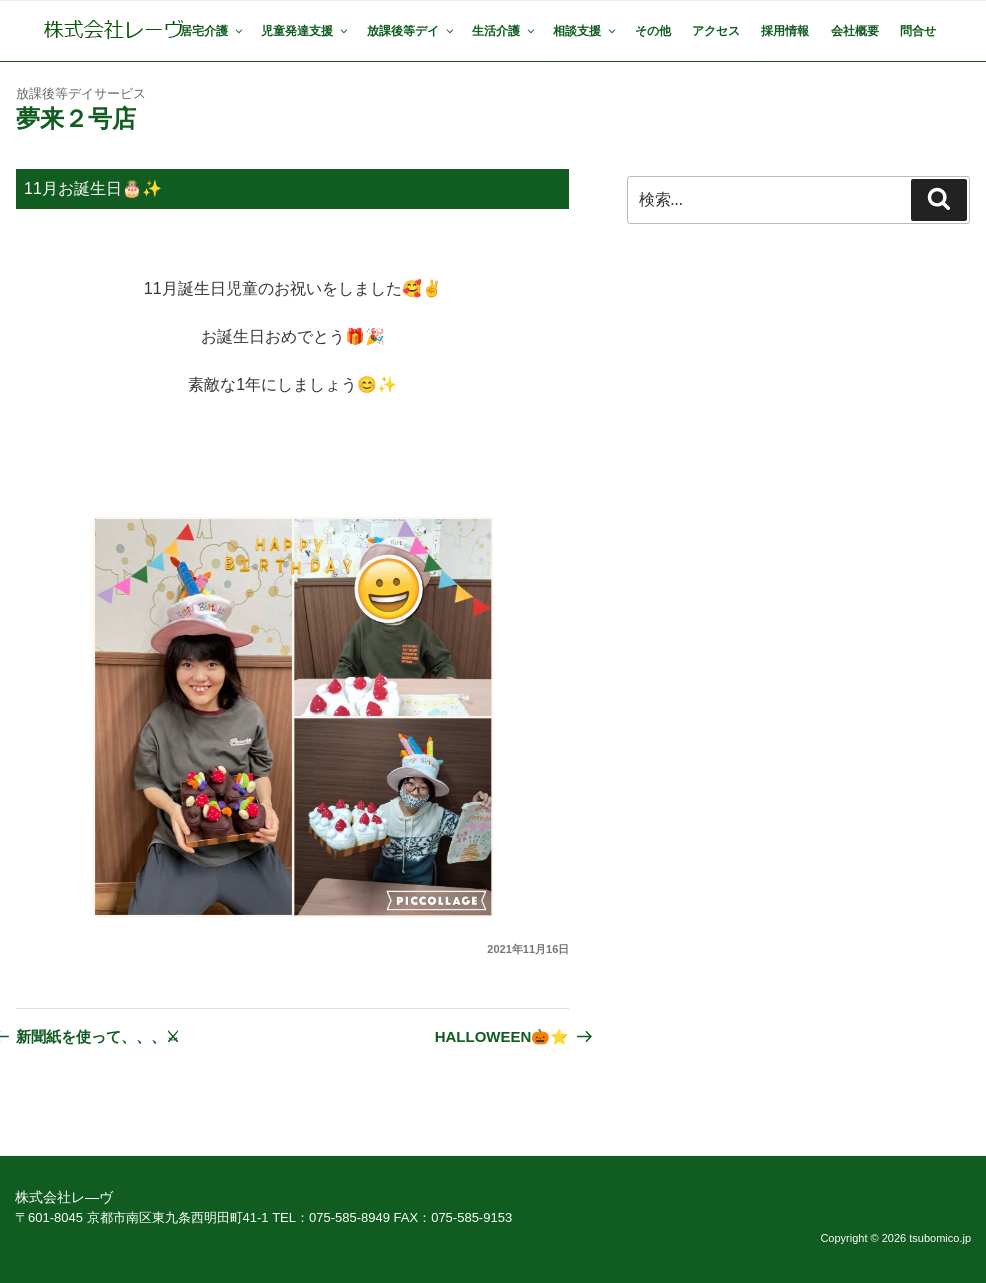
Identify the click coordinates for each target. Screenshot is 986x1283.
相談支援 (585, 31)
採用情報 (785, 31)
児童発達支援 (305, 31)
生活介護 (504, 31)
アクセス (716, 31)
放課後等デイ (411, 31)
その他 (653, 31)
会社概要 (855, 31)
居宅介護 (212, 31)
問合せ (918, 31)
